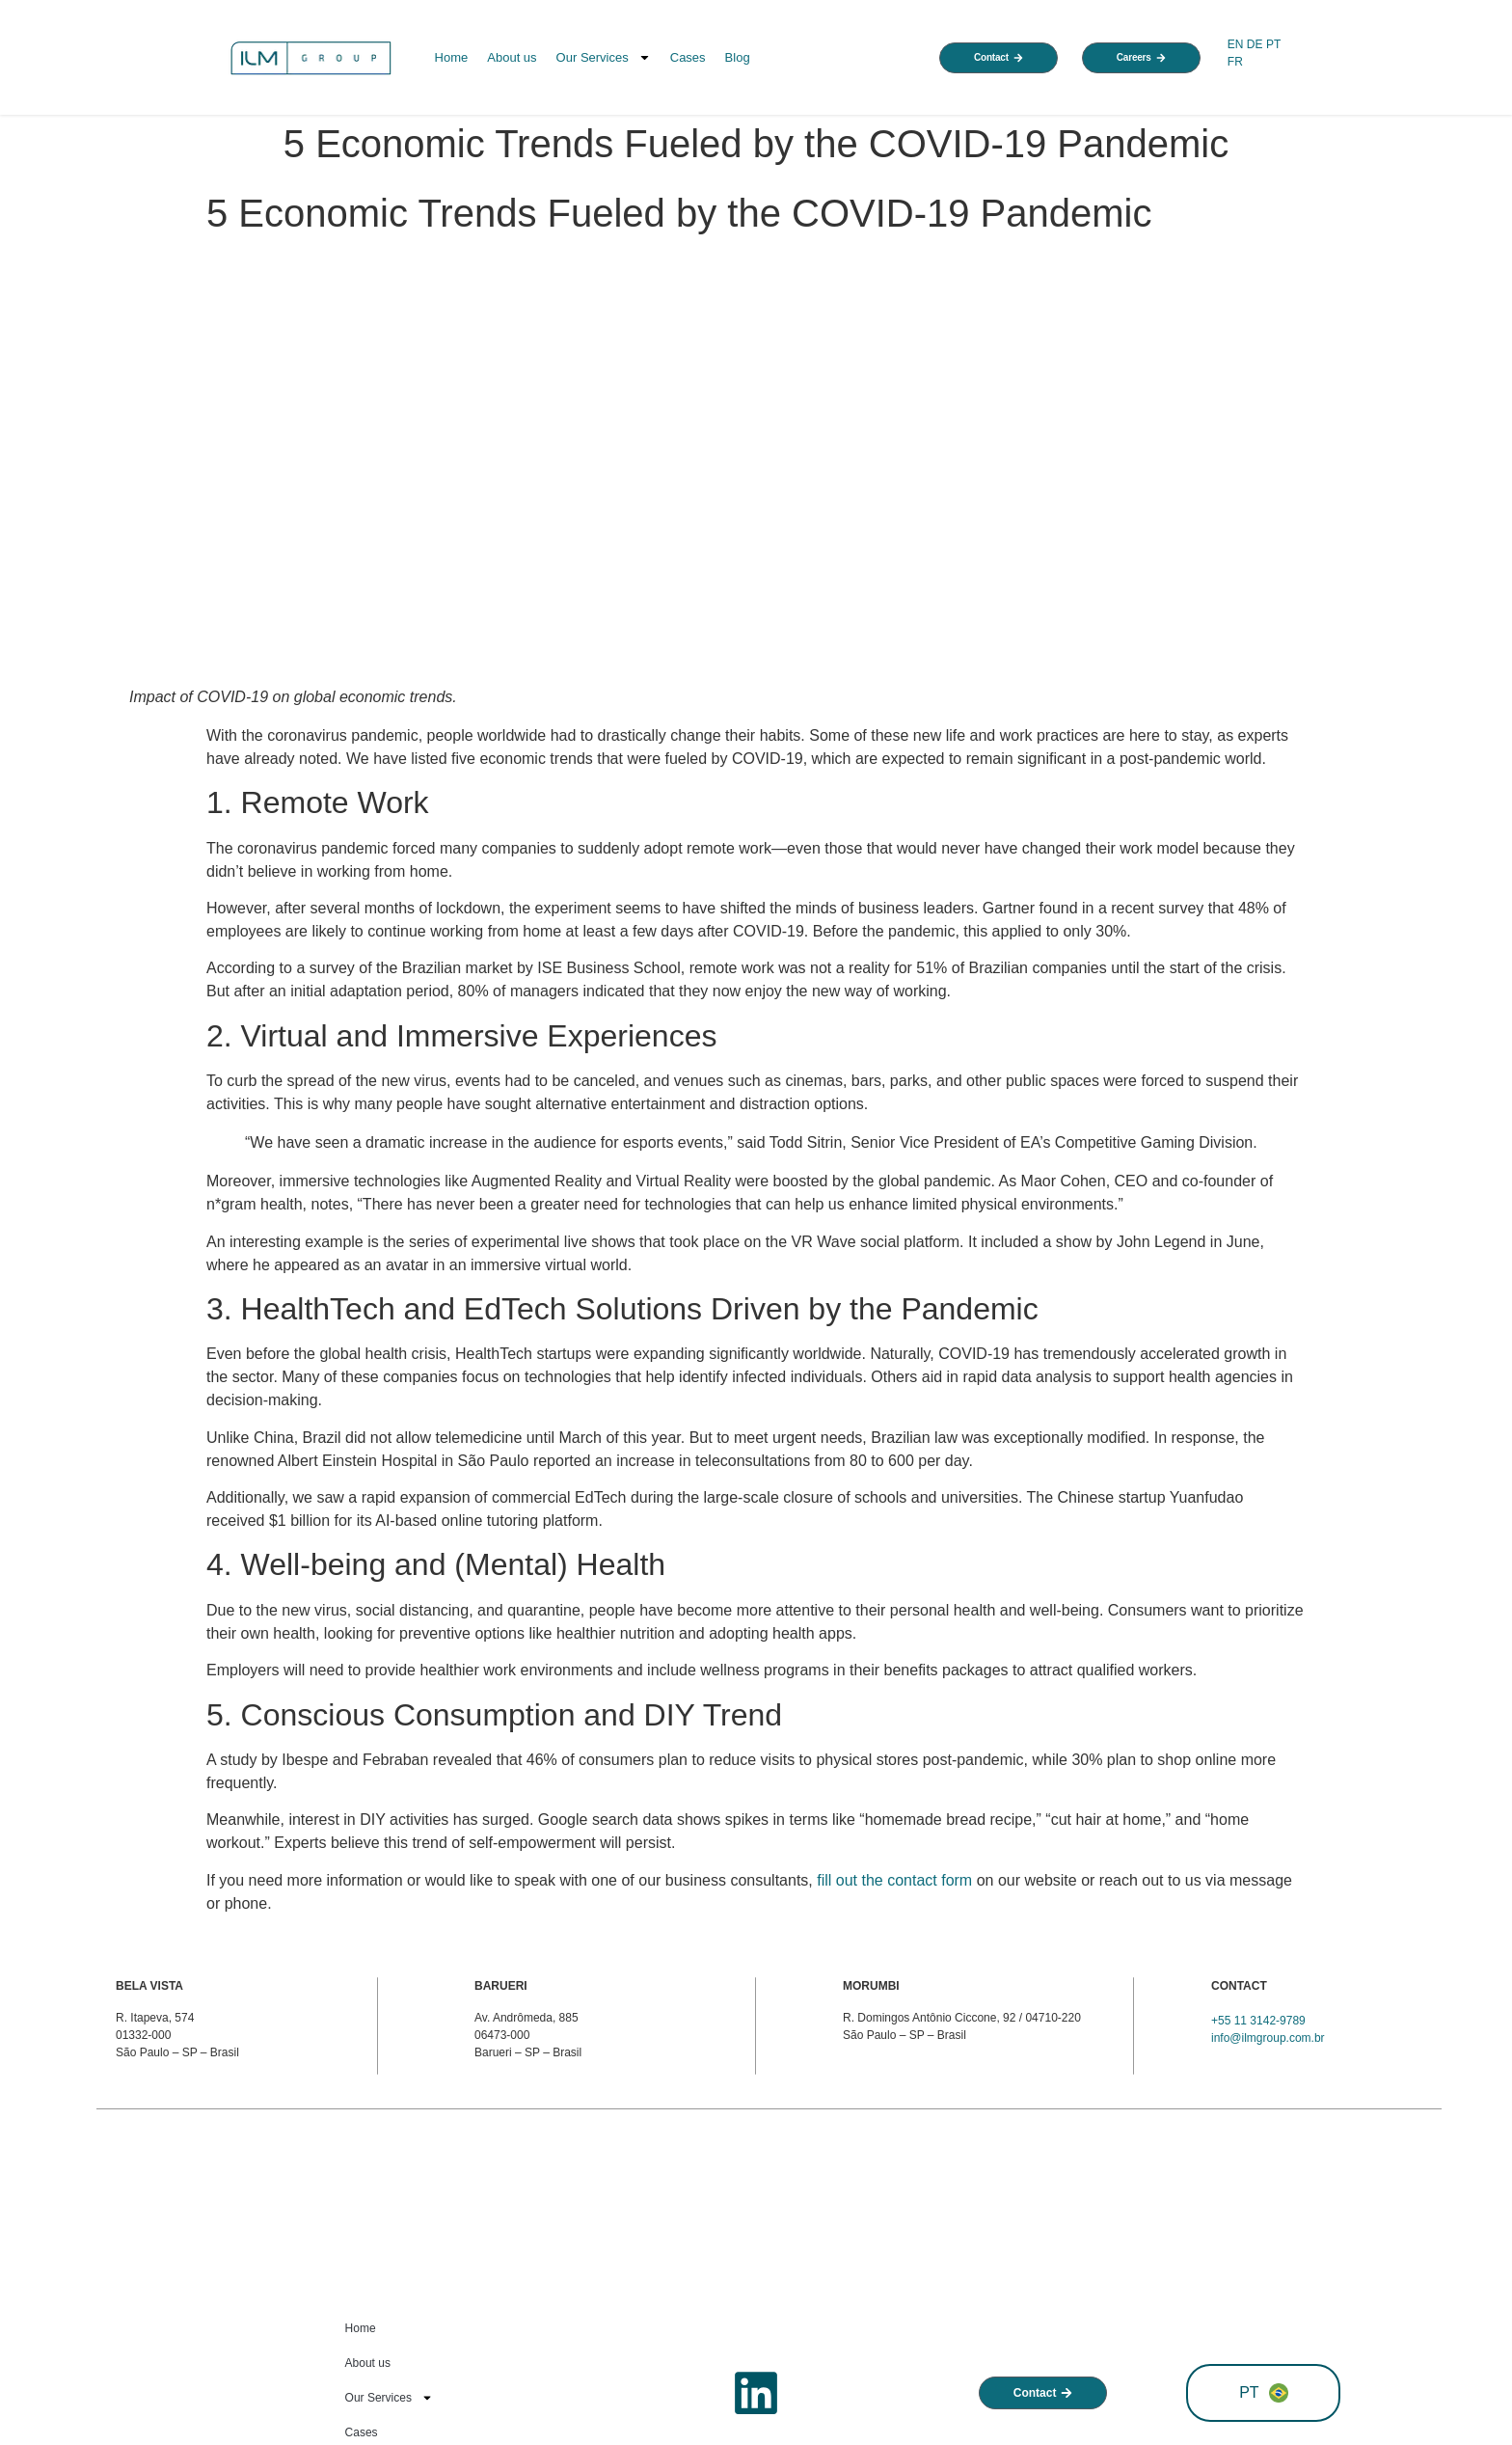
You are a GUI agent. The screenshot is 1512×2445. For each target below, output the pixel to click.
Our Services (603, 57)
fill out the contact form (894, 1880)
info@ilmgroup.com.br (1268, 2038)
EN (1236, 44)
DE (1255, 44)
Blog (737, 57)
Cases (688, 57)
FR (1237, 61)
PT (1273, 44)
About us (511, 57)
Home (452, 57)
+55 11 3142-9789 (1258, 2020)
